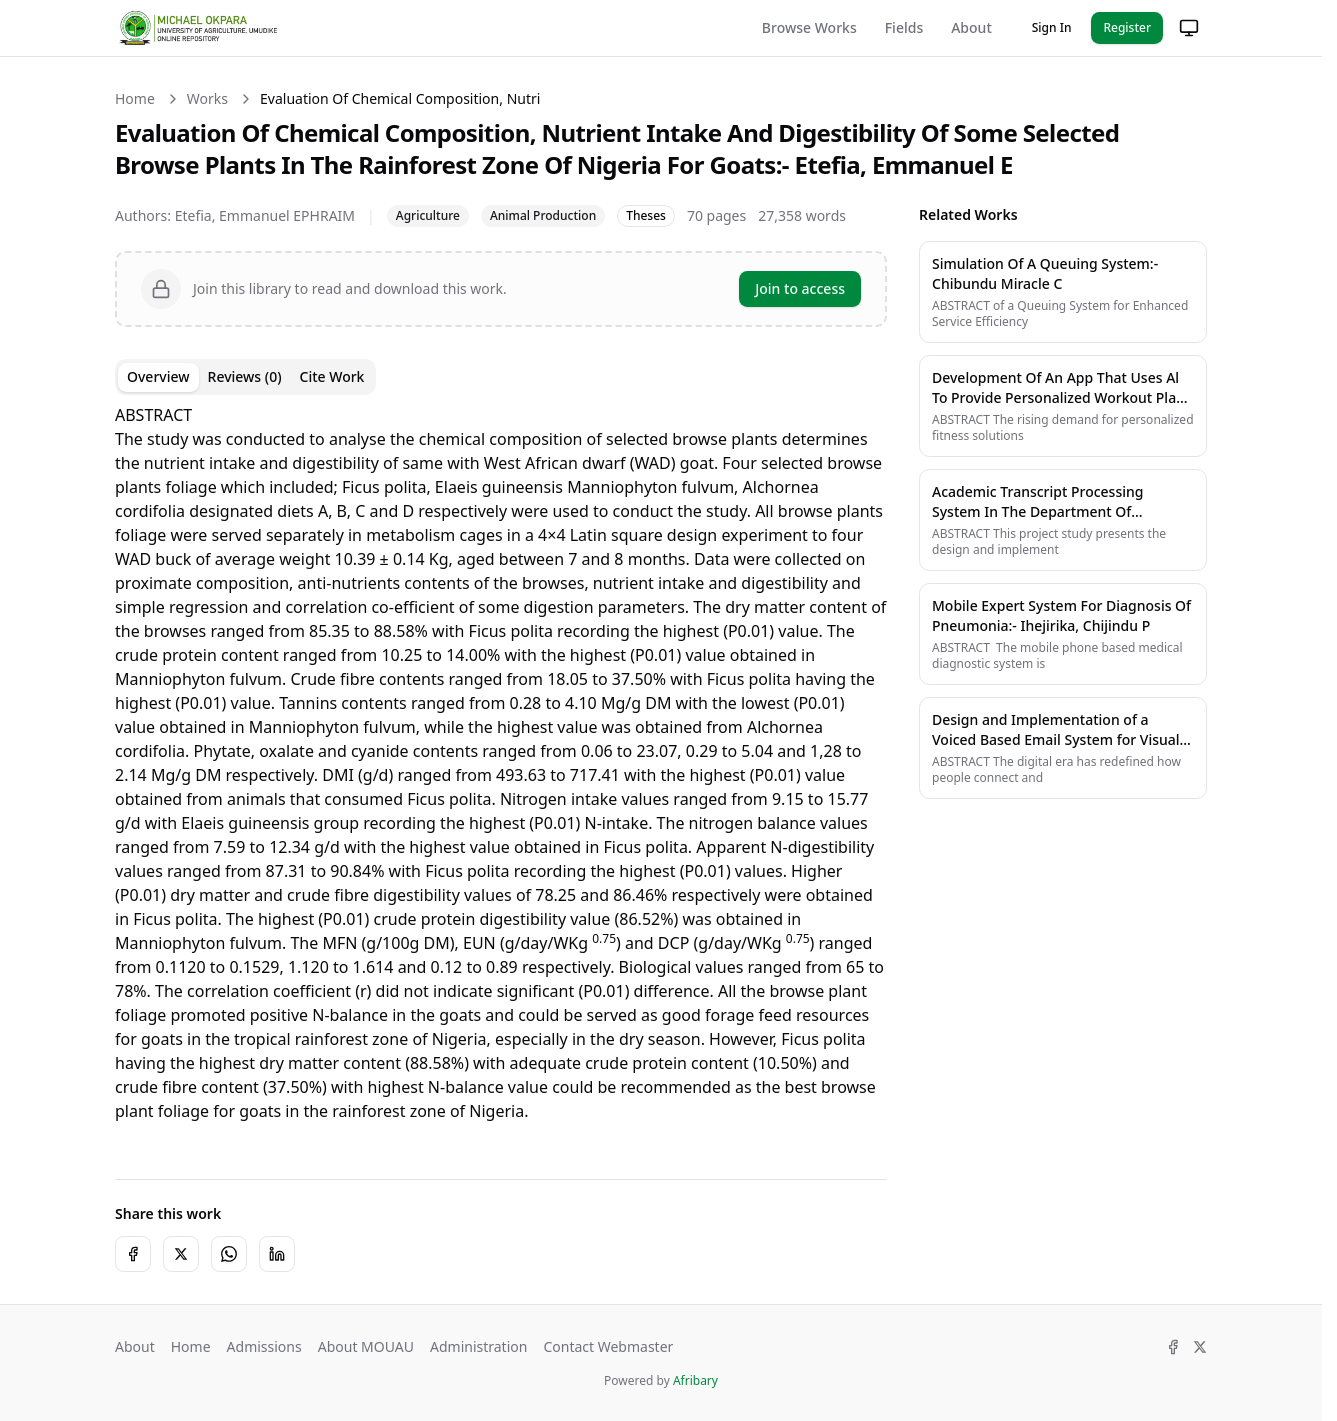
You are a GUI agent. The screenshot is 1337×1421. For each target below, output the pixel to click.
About (971, 27)
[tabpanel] (501, 775)
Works (207, 98)
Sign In (1052, 27)
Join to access (800, 288)
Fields (904, 27)
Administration (478, 1346)
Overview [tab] (158, 376)
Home (135, 98)
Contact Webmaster (608, 1346)
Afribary (695, 1380)
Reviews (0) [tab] (245, 376)
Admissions (264, 1346)
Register (1127, 27)
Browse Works (809, 27)
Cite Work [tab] (332, 376)
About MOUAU (366, 1346)
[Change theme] (1189, 28)
